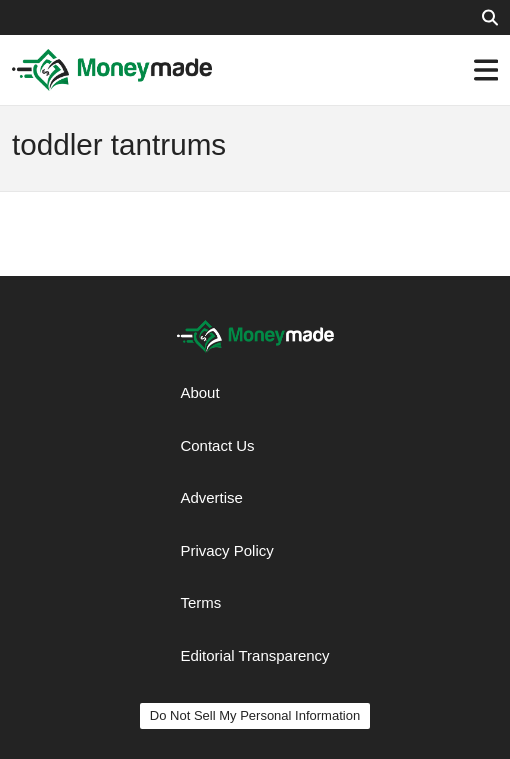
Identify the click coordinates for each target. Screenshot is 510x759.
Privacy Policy (226, 550)
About (199, 392)
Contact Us (217, 445)
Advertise (211, 497)
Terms (200, 602)
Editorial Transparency (254, 655)
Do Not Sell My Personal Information (255, 715)
